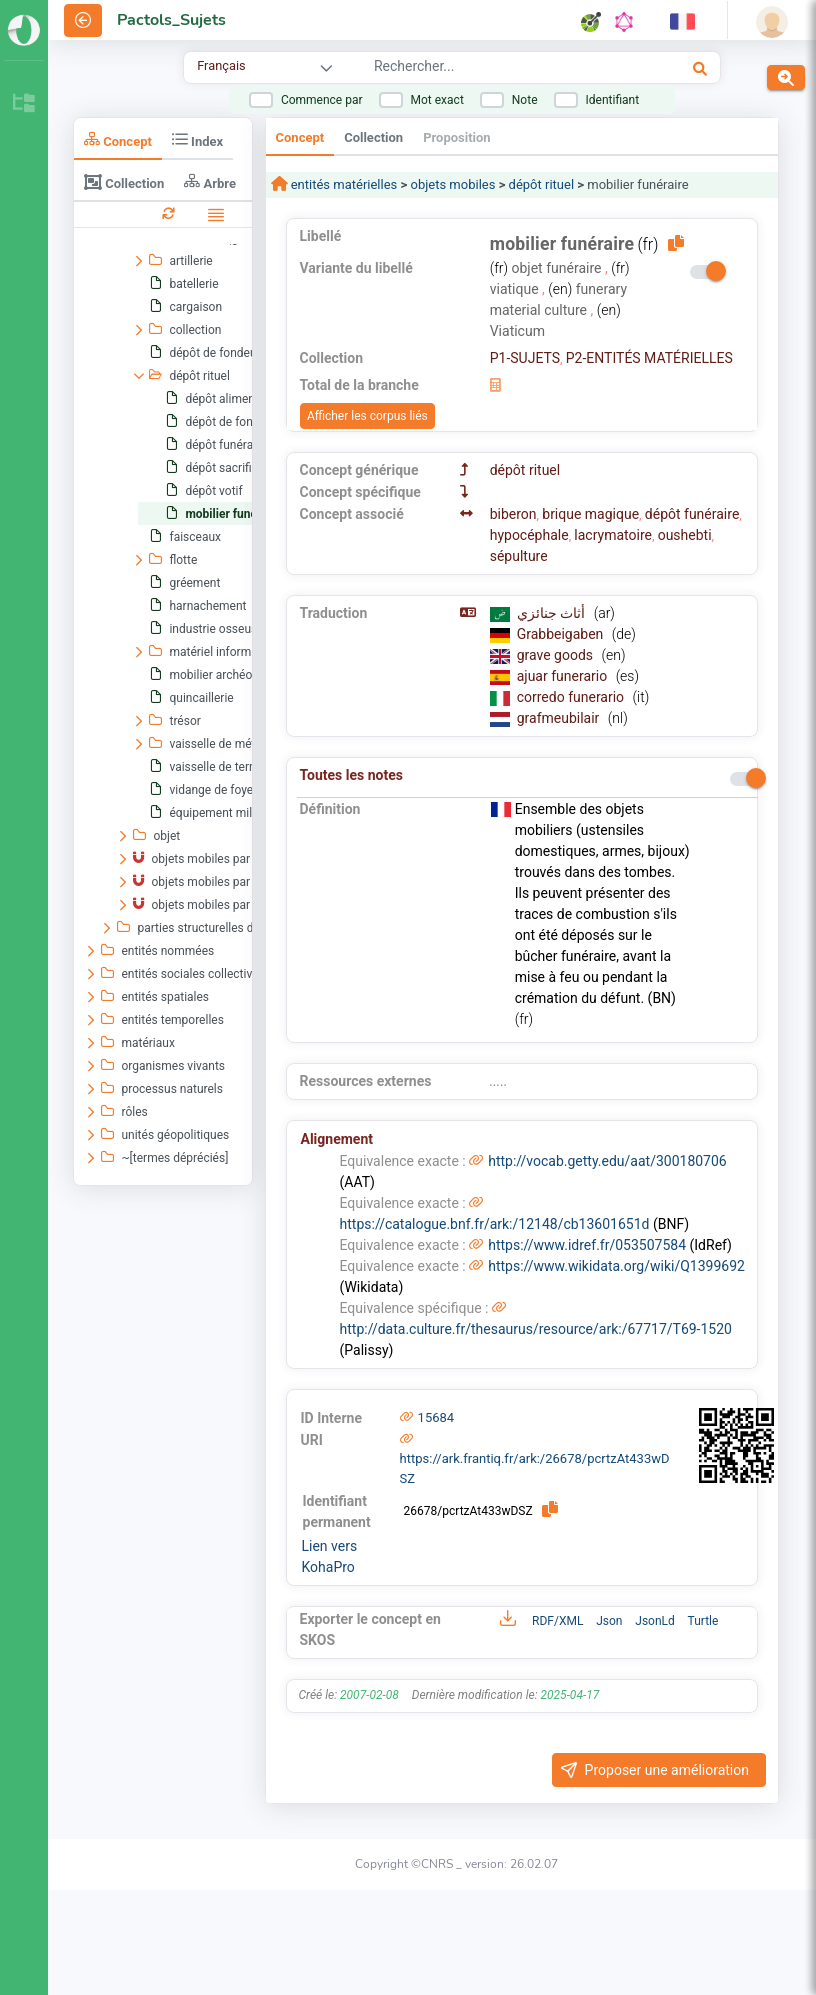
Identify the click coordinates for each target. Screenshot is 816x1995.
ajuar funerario (564, 676)
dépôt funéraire (692, 514)
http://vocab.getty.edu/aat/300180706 (607, 1161)
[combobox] (492, 69)
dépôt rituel (541, 184)
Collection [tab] (124, 182)
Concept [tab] (118, 139)
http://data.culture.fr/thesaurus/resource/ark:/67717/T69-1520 (536, 1329)
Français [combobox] (221, 65)
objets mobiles (452, 184)
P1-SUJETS (525, 358)
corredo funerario (572, 697)
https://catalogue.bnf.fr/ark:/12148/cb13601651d (495, 1224)
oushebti (685, 535)
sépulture (519, 556)
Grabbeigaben (562, 634)
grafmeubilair (560, 718)
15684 (436, 1417)
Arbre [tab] (210, 181)
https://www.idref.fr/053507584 (587, 1245)
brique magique (590, 514)
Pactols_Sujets (171, 20)
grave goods (557, 655)
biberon (513, 514)
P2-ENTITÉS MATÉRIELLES (649, 358)
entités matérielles (343, 184)
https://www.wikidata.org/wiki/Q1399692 (616, 1266)
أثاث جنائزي (553, 613)
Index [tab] (197, 139)
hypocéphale (529, 535)
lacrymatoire (613, 535)
